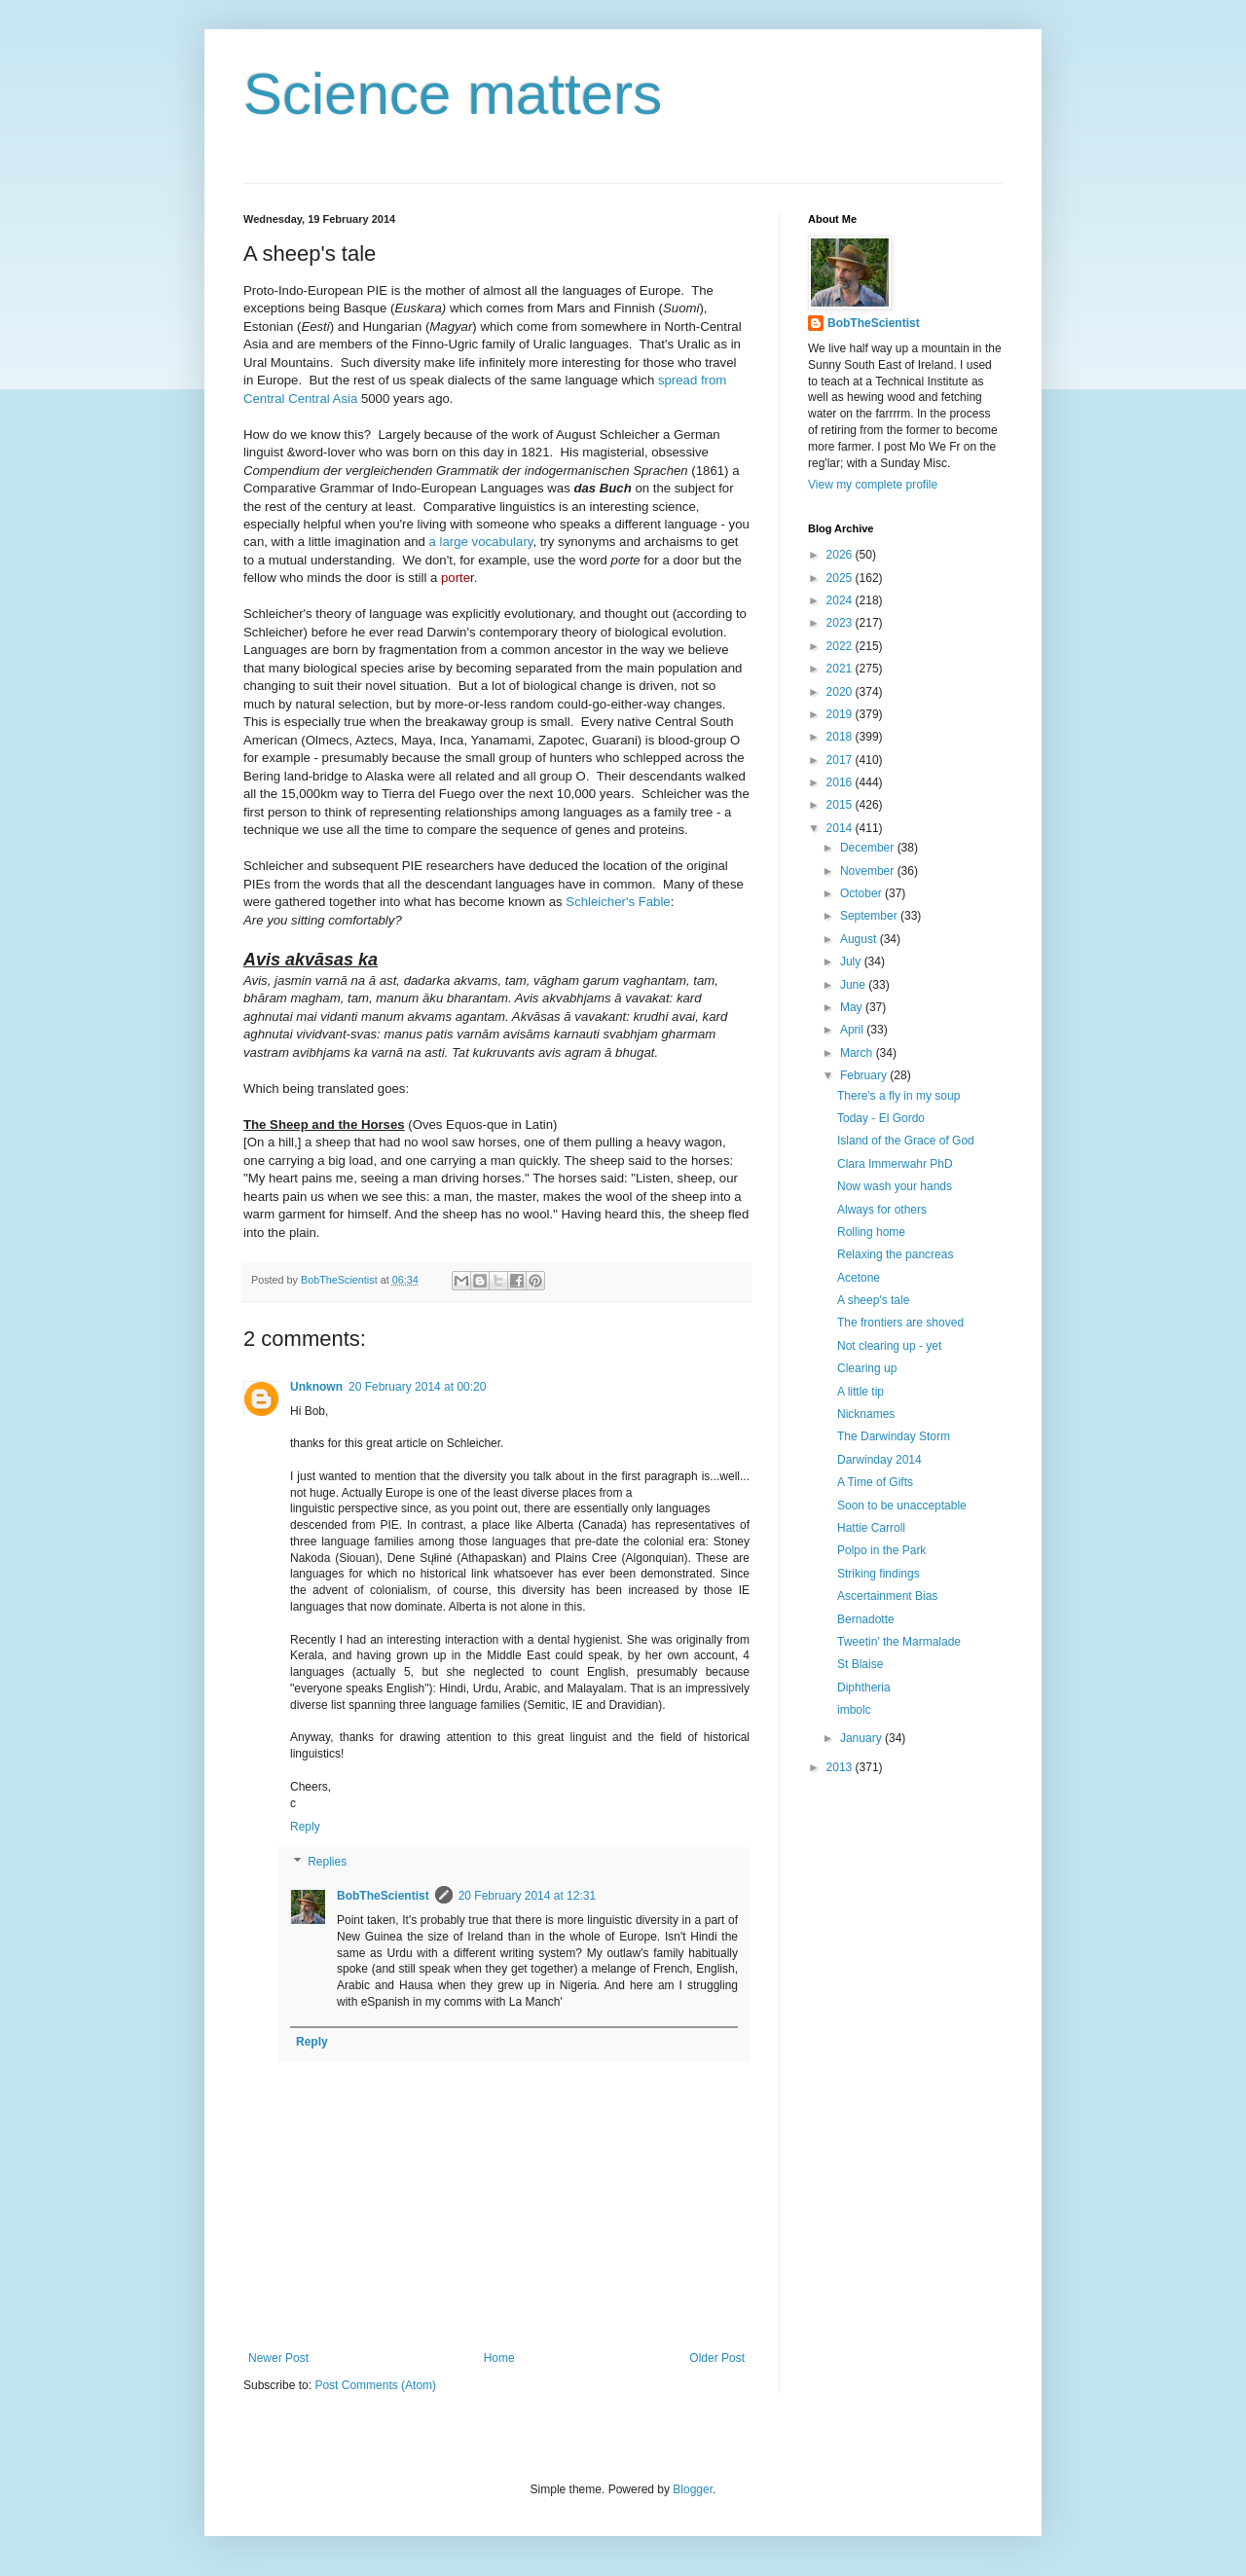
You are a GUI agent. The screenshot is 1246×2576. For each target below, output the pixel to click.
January (862, 1738)
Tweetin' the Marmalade (899, 1642)
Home (499, 2358)
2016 (841, 782)
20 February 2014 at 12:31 (527, 1896)
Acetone (858, 1278)
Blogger (693, 2489)
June (854, 985)
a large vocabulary (481, 541)
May (852, 1007)
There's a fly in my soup (898, 1096)
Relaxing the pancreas (895, 1254)
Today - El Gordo (881, 1118)
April (853, 1029)
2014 (841, 828)
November (869, 871)
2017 (841, 760)
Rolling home (871, 1232)
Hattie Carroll (871, 1528)
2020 (841, 692)
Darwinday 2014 (879, 1460)
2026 (841, 555)
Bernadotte (866, 1619)
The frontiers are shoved (900, 1322)
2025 (841, 578)
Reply (305, 1826)
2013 (841, 1767)
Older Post (717, 2358)
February (865, 1075)
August (860, 939)
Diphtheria (864, 1687)
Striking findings (878, 1573)
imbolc (854, 1710)
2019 (841, 714)
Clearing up (867, 1368)
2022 (841, 646)
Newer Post (278, 2358)
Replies (327, 1862)
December (869, 847)
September (870, 916)
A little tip (860, 1391)
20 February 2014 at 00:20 (417, 1387)
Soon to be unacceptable (902, 1505)
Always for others (882, 1209)
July (852, 961)
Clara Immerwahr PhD (895, 1164)
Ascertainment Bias (887, 1596)
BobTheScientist (383, 1896)
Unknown (316, 1387)
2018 (841, 737)
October (862, 893)
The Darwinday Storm (893, 1436)
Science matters (452, 94)
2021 (841, 668)
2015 (841, 805)
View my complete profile (872, 484)
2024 (841, 600)
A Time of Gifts (875, 1482)
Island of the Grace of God (905, 1140)
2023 (841, 623)
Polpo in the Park (881, 1550)
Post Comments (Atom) (375, 2385)
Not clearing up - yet (889, 1346)
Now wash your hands (894, 1186)
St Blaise (860, 1664)
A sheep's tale (873, 1300)
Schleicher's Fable (618, 901)
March (858, 1053)
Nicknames (866, 1414)
